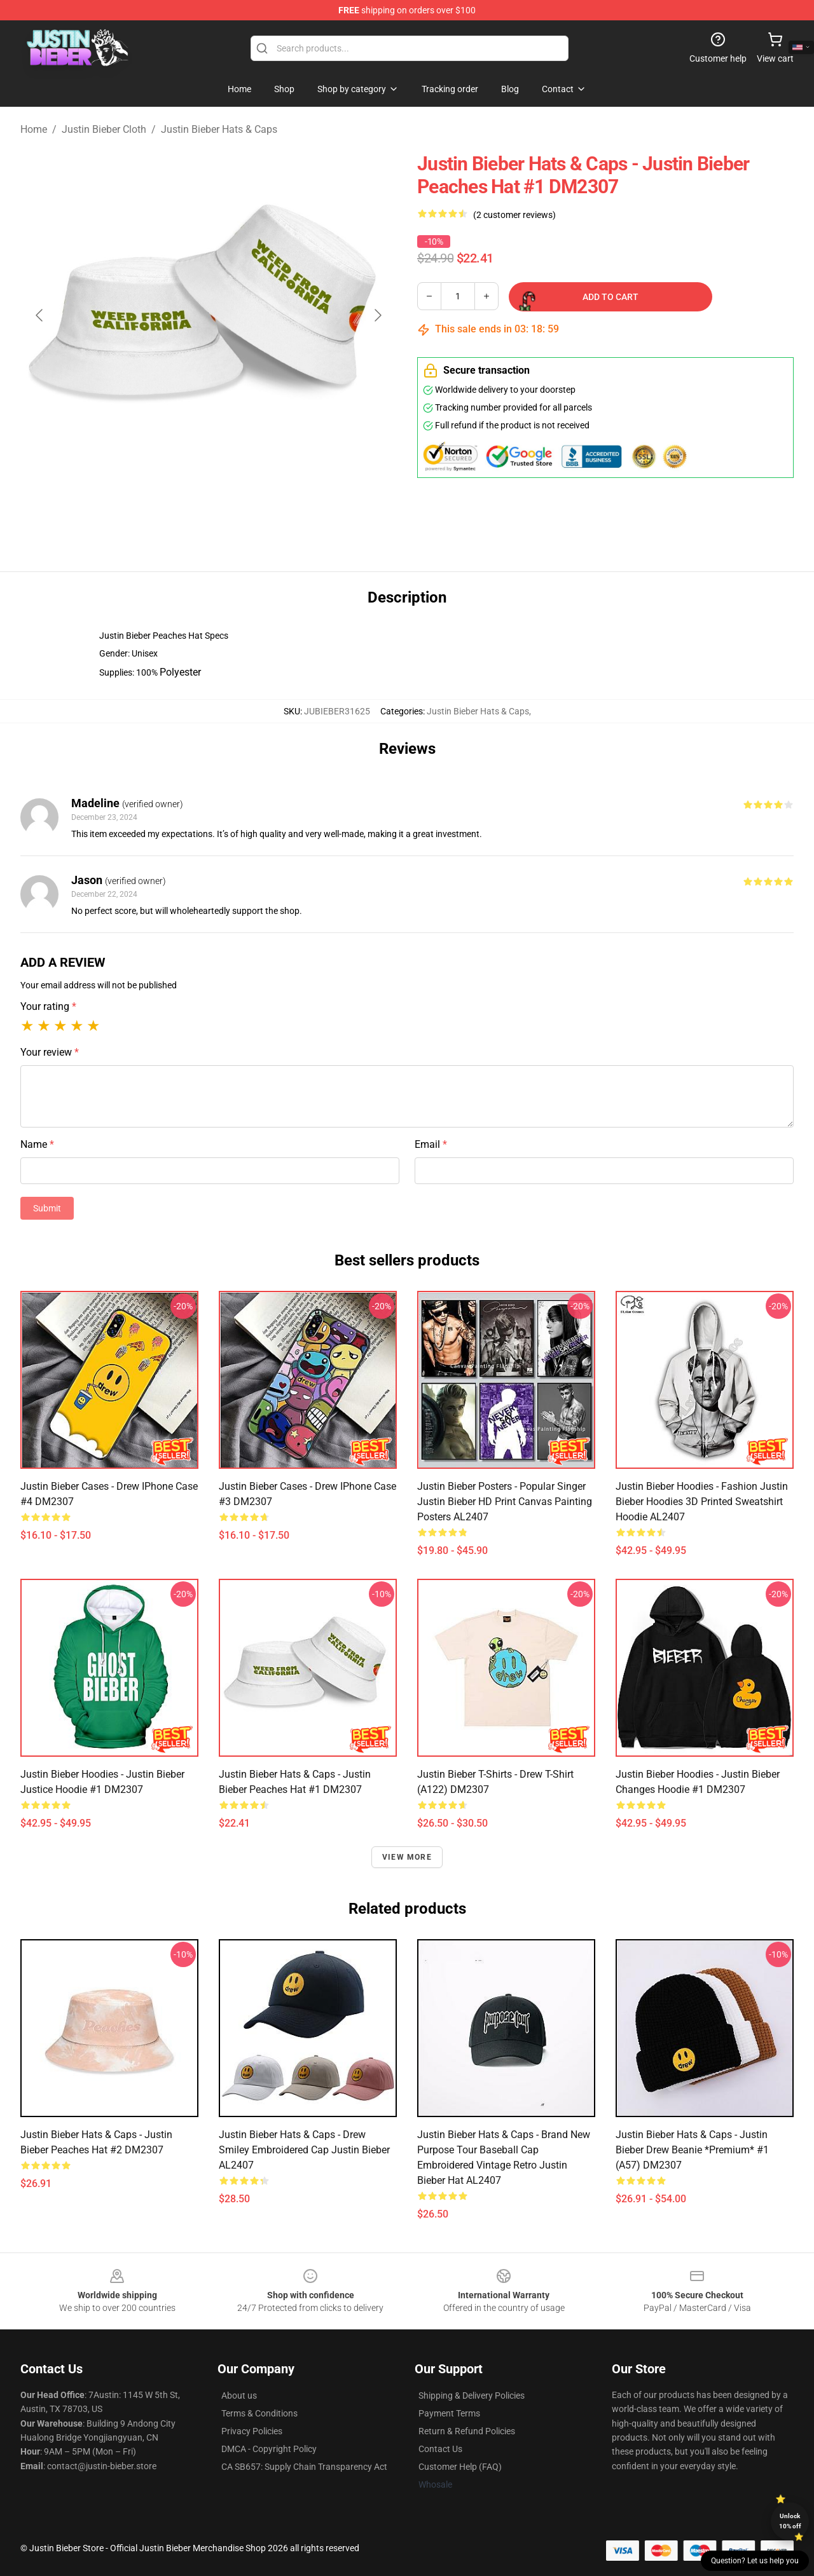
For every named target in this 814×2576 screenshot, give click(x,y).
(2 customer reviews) (514, 215)
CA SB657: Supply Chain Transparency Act (304, 2467)
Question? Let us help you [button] (755, 2560)
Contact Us (440, 2449)
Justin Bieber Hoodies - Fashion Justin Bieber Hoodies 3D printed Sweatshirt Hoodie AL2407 (702, 1501)
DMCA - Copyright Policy (269, 2449)
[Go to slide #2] (241, 505)
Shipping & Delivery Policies (471, 2395)
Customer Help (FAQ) (460, 2467)
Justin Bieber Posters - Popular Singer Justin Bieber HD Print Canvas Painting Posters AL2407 (504, 1501)
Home (33, 129)
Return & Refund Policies (466, 2431)
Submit (47, 1208)
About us (239, 2395)
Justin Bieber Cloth (104, 129)
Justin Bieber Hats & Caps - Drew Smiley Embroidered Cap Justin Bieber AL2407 (304, 2150)
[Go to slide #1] (175, 505)
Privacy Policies (251, 2431)
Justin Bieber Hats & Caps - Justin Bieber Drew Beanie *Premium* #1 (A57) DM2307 (692, 2150)
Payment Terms (449, 2413)
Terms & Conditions (259, 2413)
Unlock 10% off (790, 2521)
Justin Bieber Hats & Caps (219, 129)
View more (407, 1857)
